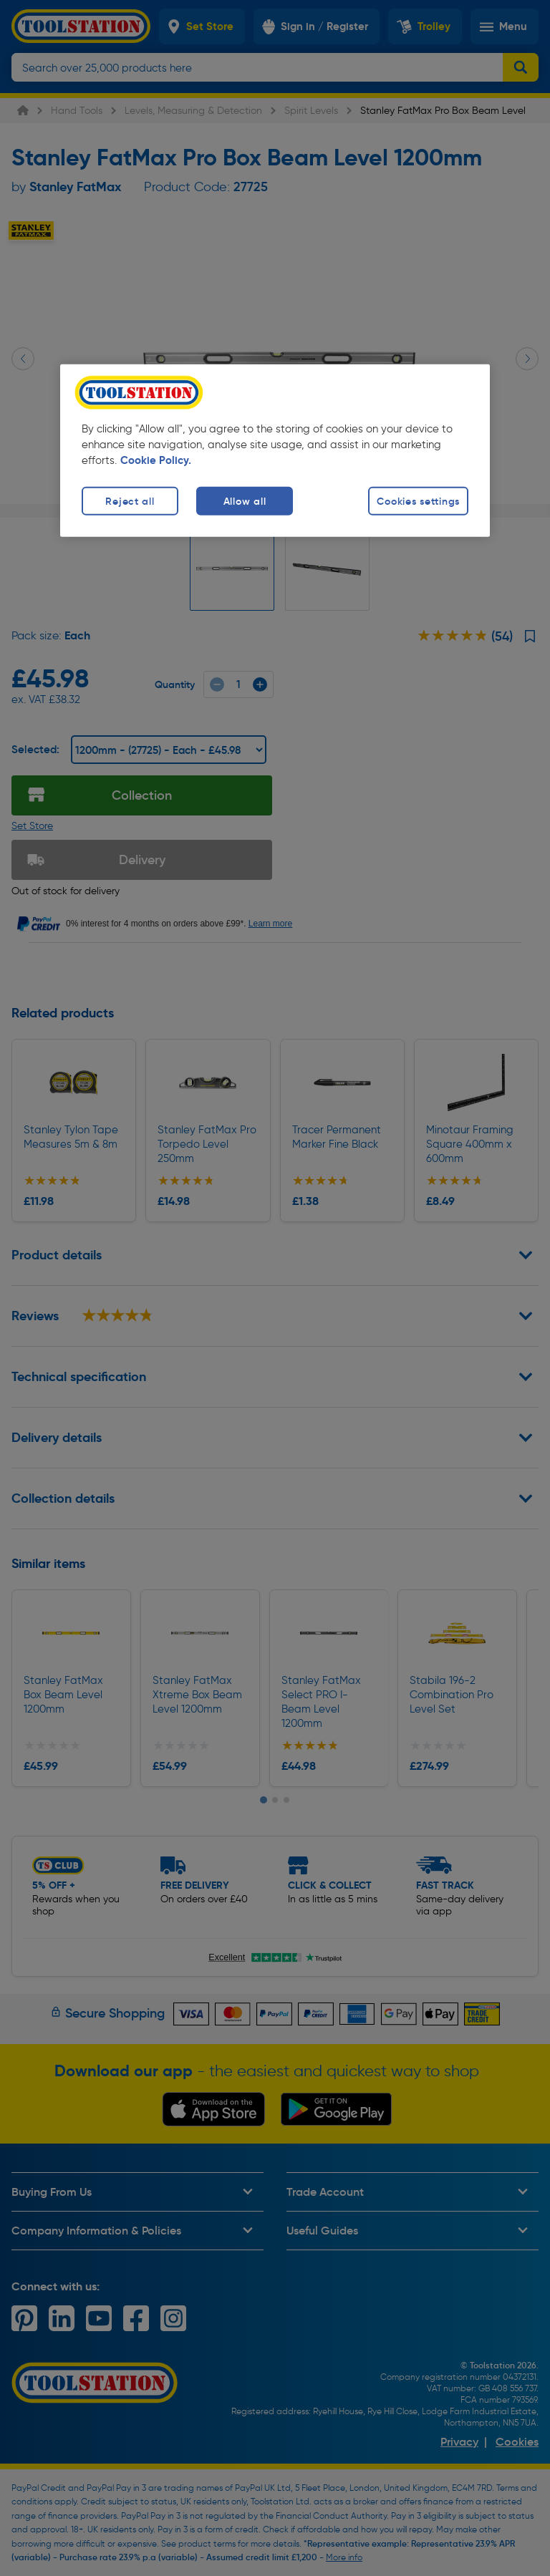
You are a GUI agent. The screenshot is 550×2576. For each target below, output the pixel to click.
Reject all (129, 500)
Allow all (244, 500)
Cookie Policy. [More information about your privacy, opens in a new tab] (155, 459)
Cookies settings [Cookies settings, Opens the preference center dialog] (418, 500)
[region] (275, 450)
